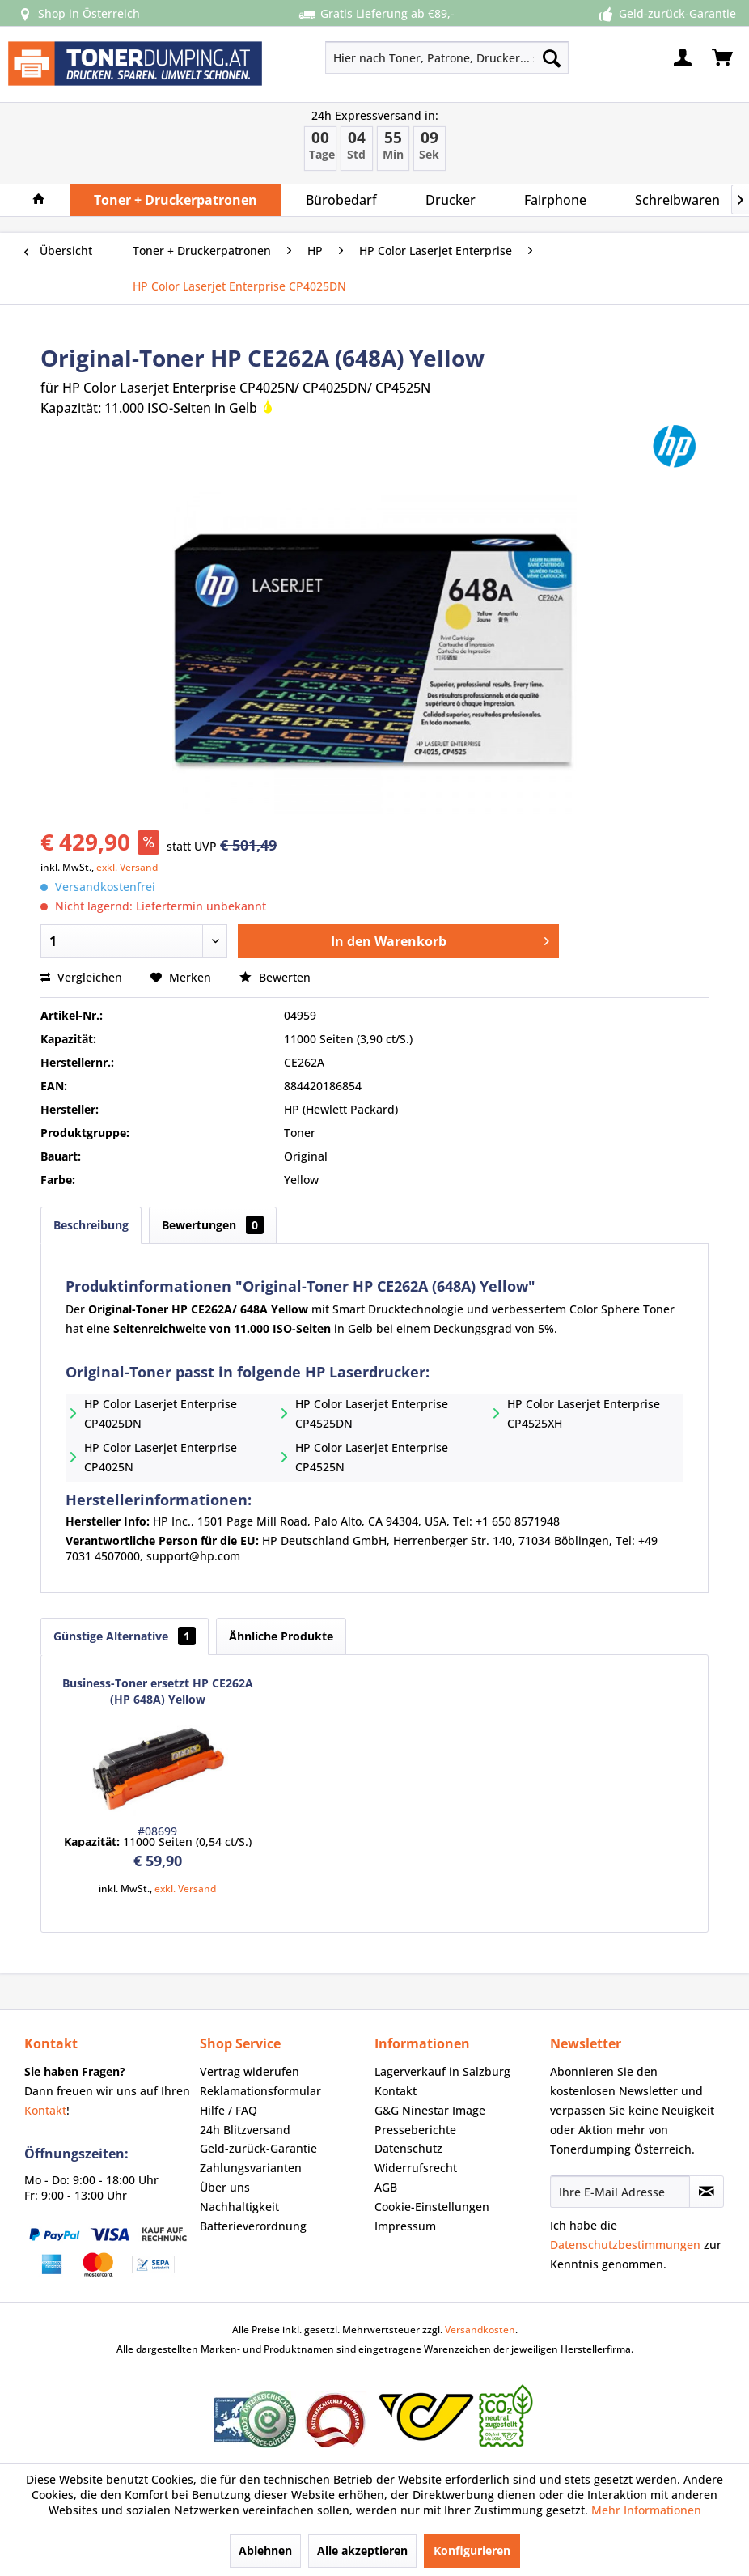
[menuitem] (398, 57)
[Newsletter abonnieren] (706, 2191)
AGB (385, 2187)
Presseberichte (415, 2129)
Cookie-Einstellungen (431, 2206)
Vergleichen (81, 977)
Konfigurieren (472, 2550)
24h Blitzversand (245, 2129)
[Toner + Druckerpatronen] (175, 200)
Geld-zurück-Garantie (258, 2148)
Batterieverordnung (253, 2226)
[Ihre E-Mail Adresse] (620, 2191)
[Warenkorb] (723, 57)
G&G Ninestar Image (429, 2110)
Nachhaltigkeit (239, 2206)
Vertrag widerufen (249, 2071)
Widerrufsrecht (415, 2167)
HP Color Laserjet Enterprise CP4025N (160, 1457)
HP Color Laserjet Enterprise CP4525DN (371, 1413)
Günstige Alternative (124, 1636)
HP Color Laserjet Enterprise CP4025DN (160, 1413)
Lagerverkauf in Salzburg (442, 2071)
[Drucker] (450, 200)
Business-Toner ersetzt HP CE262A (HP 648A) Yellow (157, 1691)
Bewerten (275, 977)
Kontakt (45, 2110)
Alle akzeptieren (362, 2550)
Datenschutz (408, 2148)
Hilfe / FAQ (228, 2110)
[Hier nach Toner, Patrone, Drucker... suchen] (447, 57)
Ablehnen (265, 2550)
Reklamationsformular (260, 2091)
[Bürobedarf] (341, 200)
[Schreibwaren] (677, 200)
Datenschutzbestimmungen (625, 2244)
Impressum (405, 2226)
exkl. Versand (127, 867)
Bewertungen (213, 1225)
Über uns (225, 2187)
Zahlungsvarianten (251, 2167)
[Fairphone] (555, 200)
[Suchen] (552, 57)
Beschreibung (91, 1225)
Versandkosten (480, 2329)
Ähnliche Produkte (281, 1636)
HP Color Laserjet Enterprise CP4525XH (583, 1413)
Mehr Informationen (646, 2510)
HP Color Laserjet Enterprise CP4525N (371, 1457)
